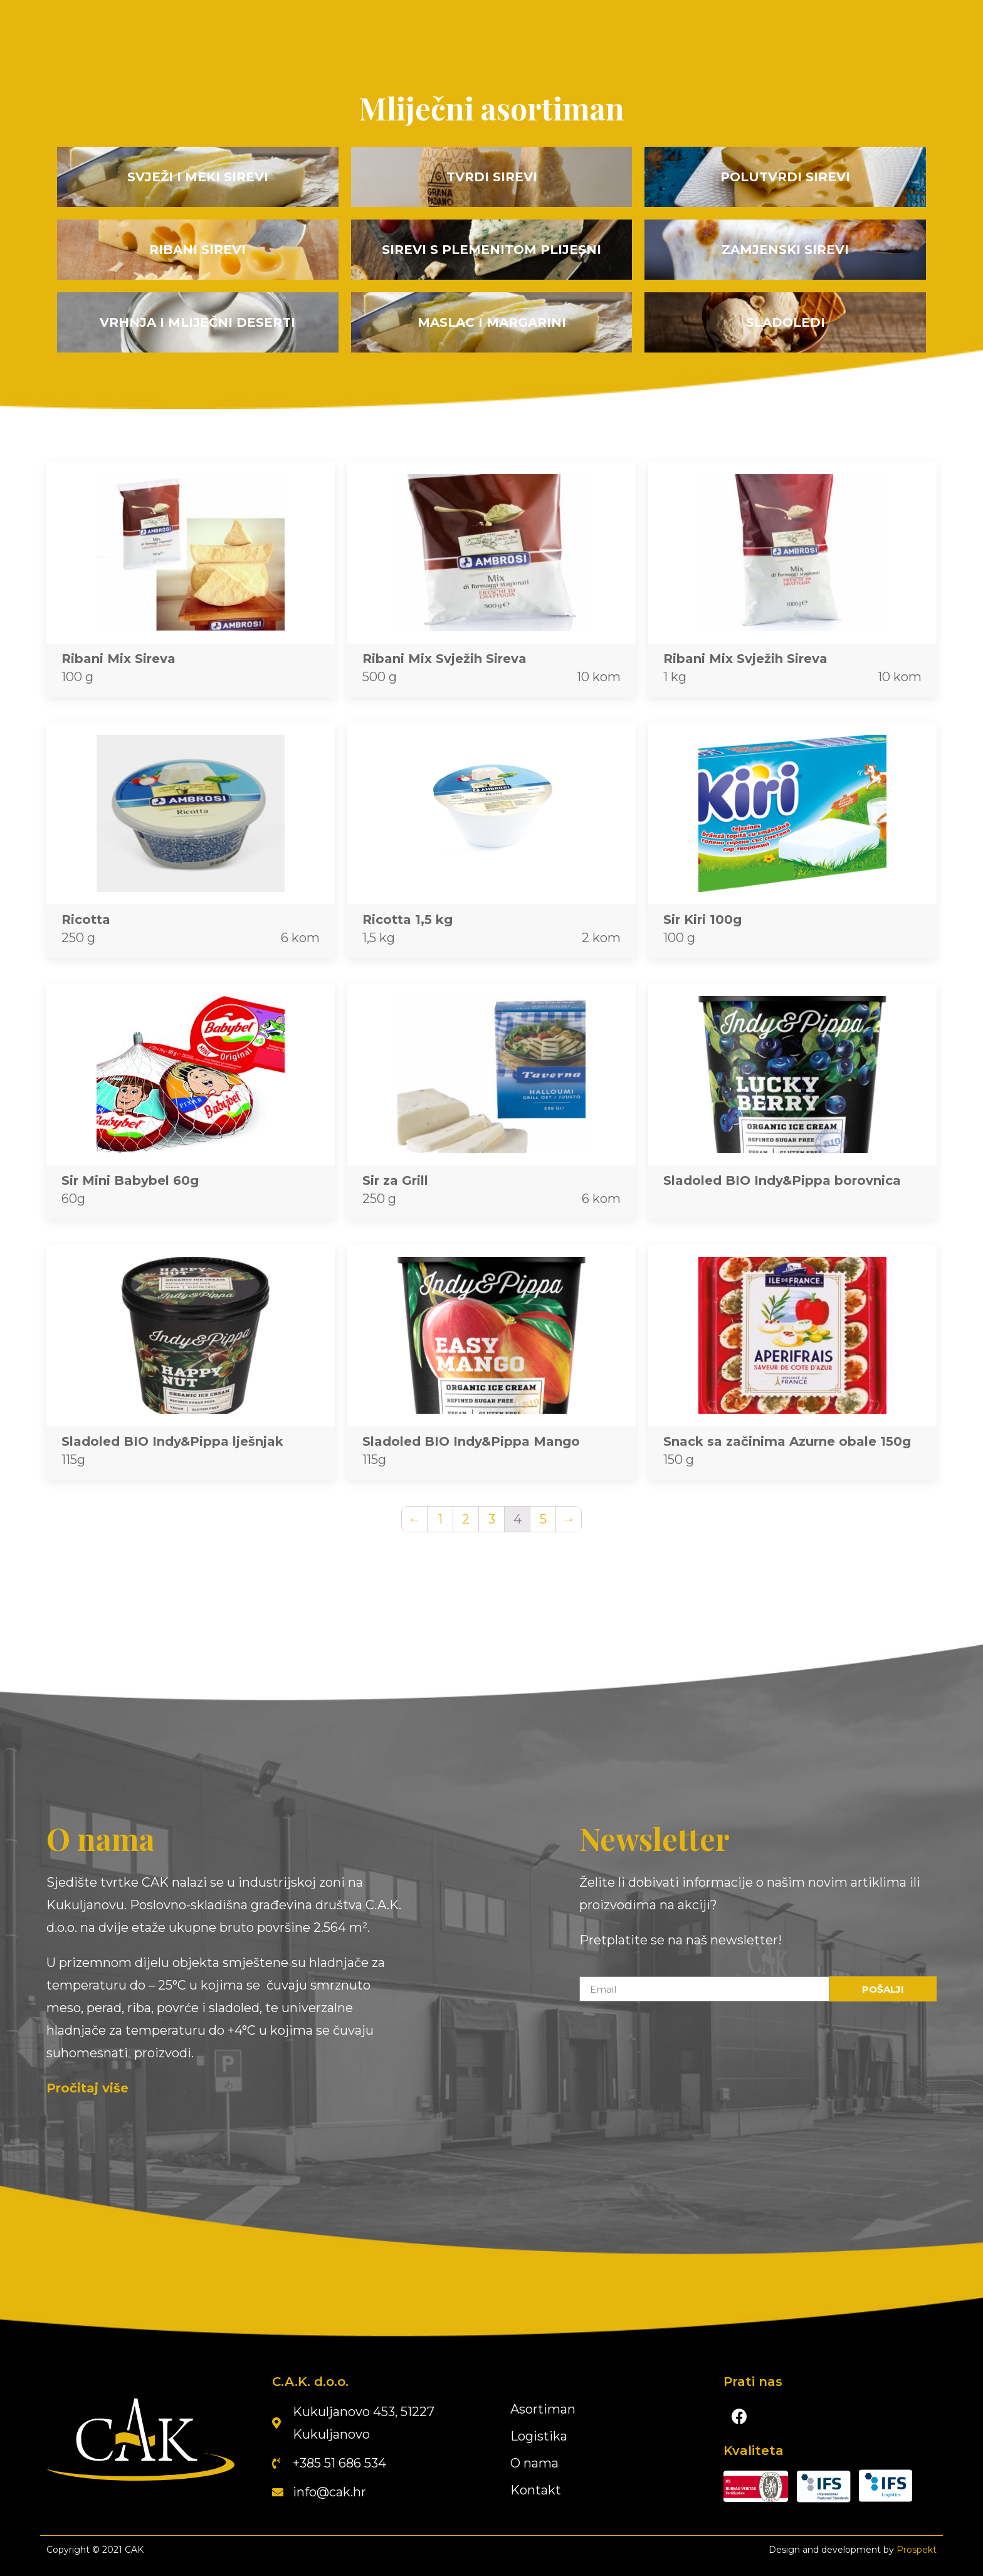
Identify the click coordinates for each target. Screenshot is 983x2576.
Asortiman (543, 2409)
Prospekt (916, 2549)
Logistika (538, 2436)
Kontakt (535, 2490)
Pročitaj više (87, 2088)
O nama (534, 2463)
